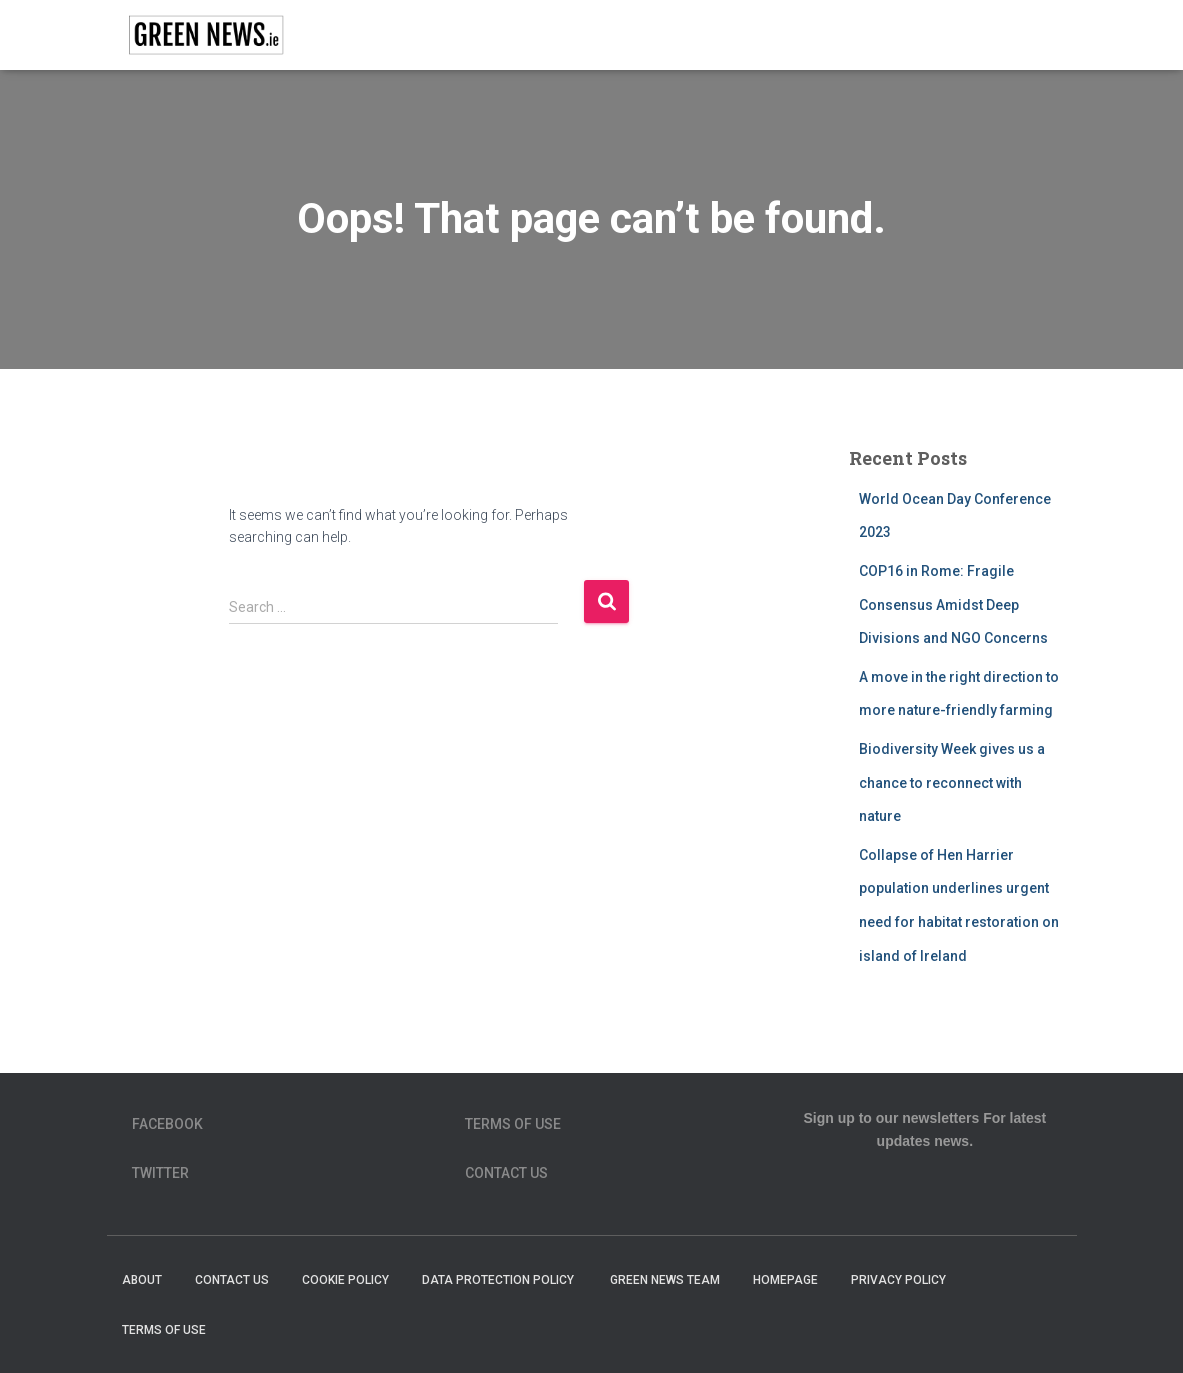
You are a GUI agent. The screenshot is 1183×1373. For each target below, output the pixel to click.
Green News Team (665, 1280)
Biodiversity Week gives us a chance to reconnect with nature (952, 782)
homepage (785, 1280)
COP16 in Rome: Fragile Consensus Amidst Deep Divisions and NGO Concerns (953, 604)
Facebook (167, 1124)
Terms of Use (513, 1124)
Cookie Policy (345, 1280)
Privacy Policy (898, 1280)
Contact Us (506, 1173)
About (142, 1280)
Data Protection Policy (499, 1280)
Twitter (160, 1173)
